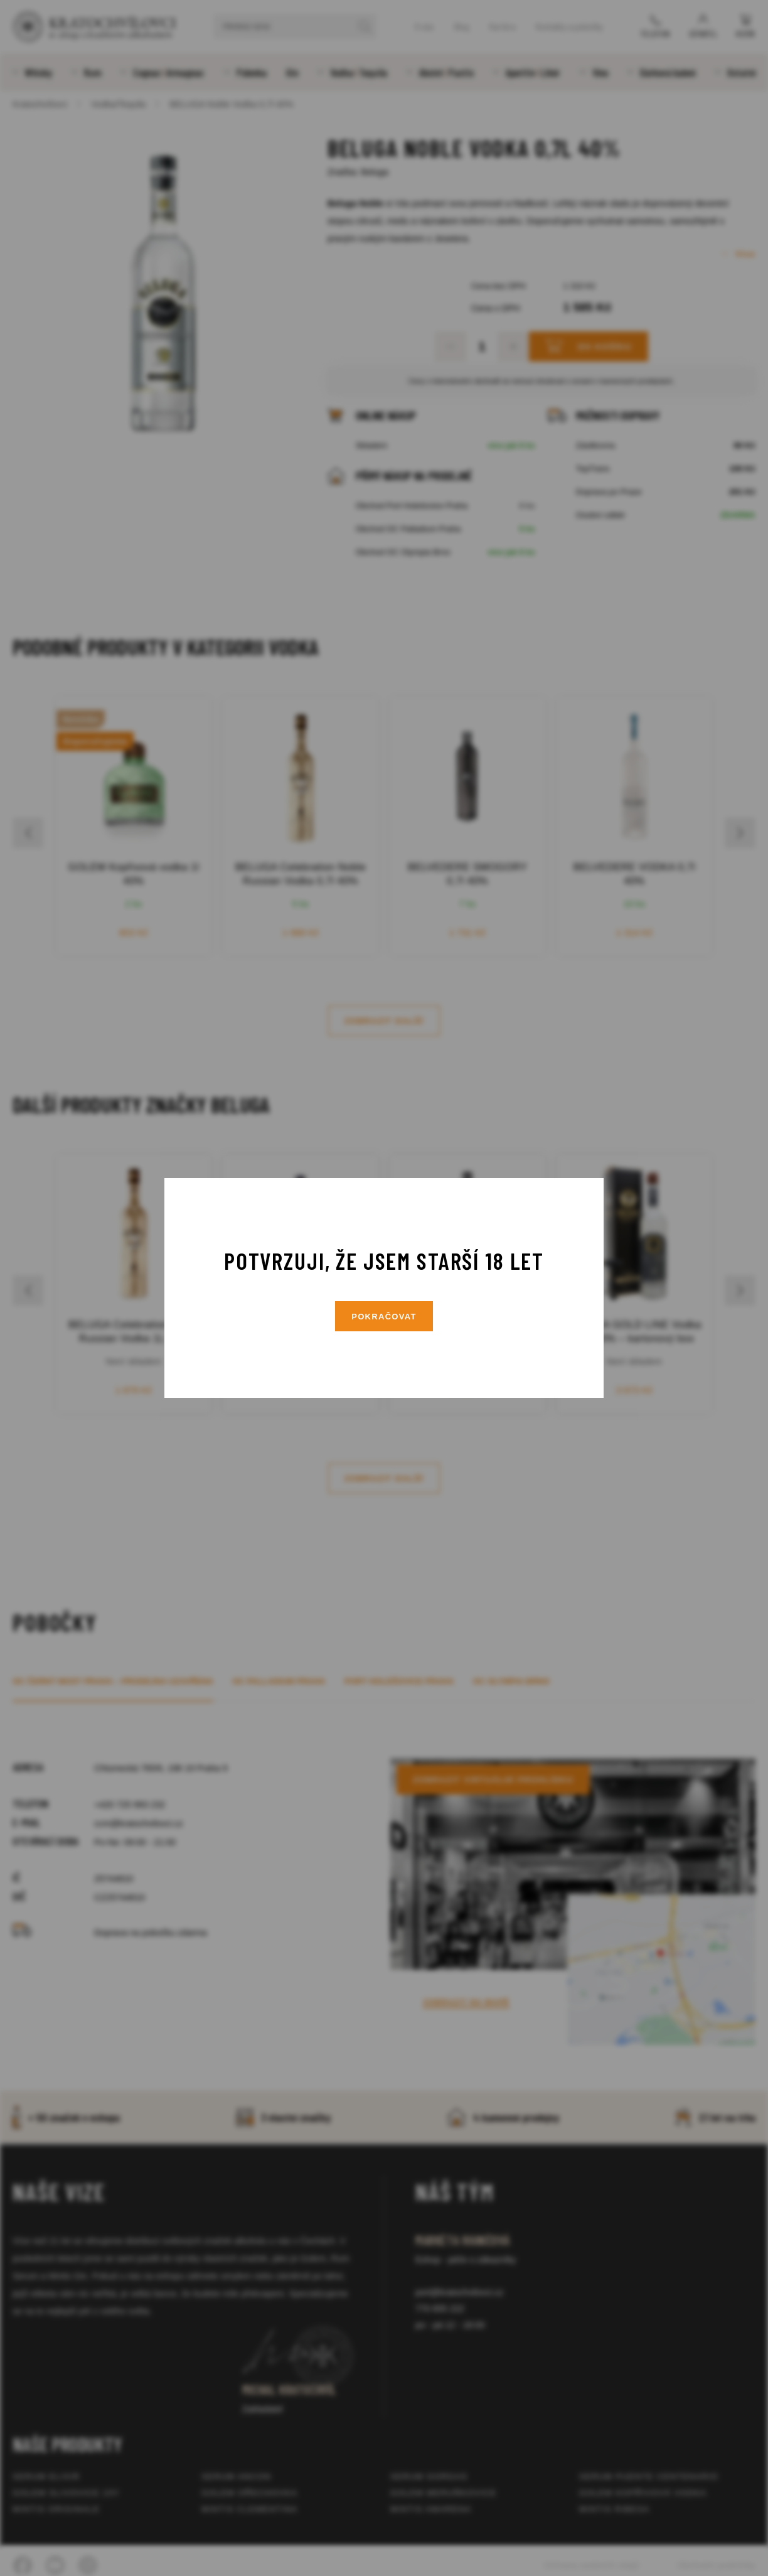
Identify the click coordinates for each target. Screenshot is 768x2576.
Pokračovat (384, 1316)
